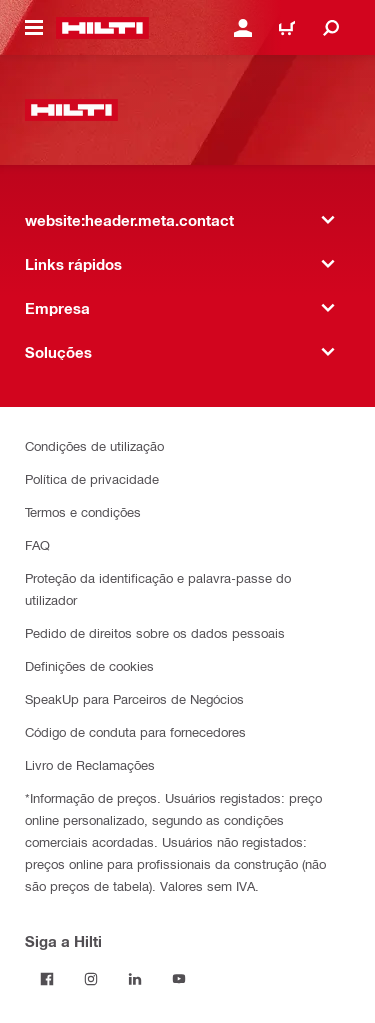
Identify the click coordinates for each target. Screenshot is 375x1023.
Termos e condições (83, 511)
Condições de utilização (94, 445)
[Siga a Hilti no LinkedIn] (135, 979)
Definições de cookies (89, 665)
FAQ (37, 544)
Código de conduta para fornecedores (135, 731)
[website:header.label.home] (102, 28)
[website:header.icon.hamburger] (34, 28)
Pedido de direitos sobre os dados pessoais (155, 632)
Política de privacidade (92, 478)
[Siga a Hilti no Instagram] (91, 979)
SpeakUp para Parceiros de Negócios (134, 698)
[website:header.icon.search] (331, 28)
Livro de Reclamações (90, 764)
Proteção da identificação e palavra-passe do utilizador (158, 588)
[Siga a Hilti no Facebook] (47, 979)
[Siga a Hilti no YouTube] (179, 979)
